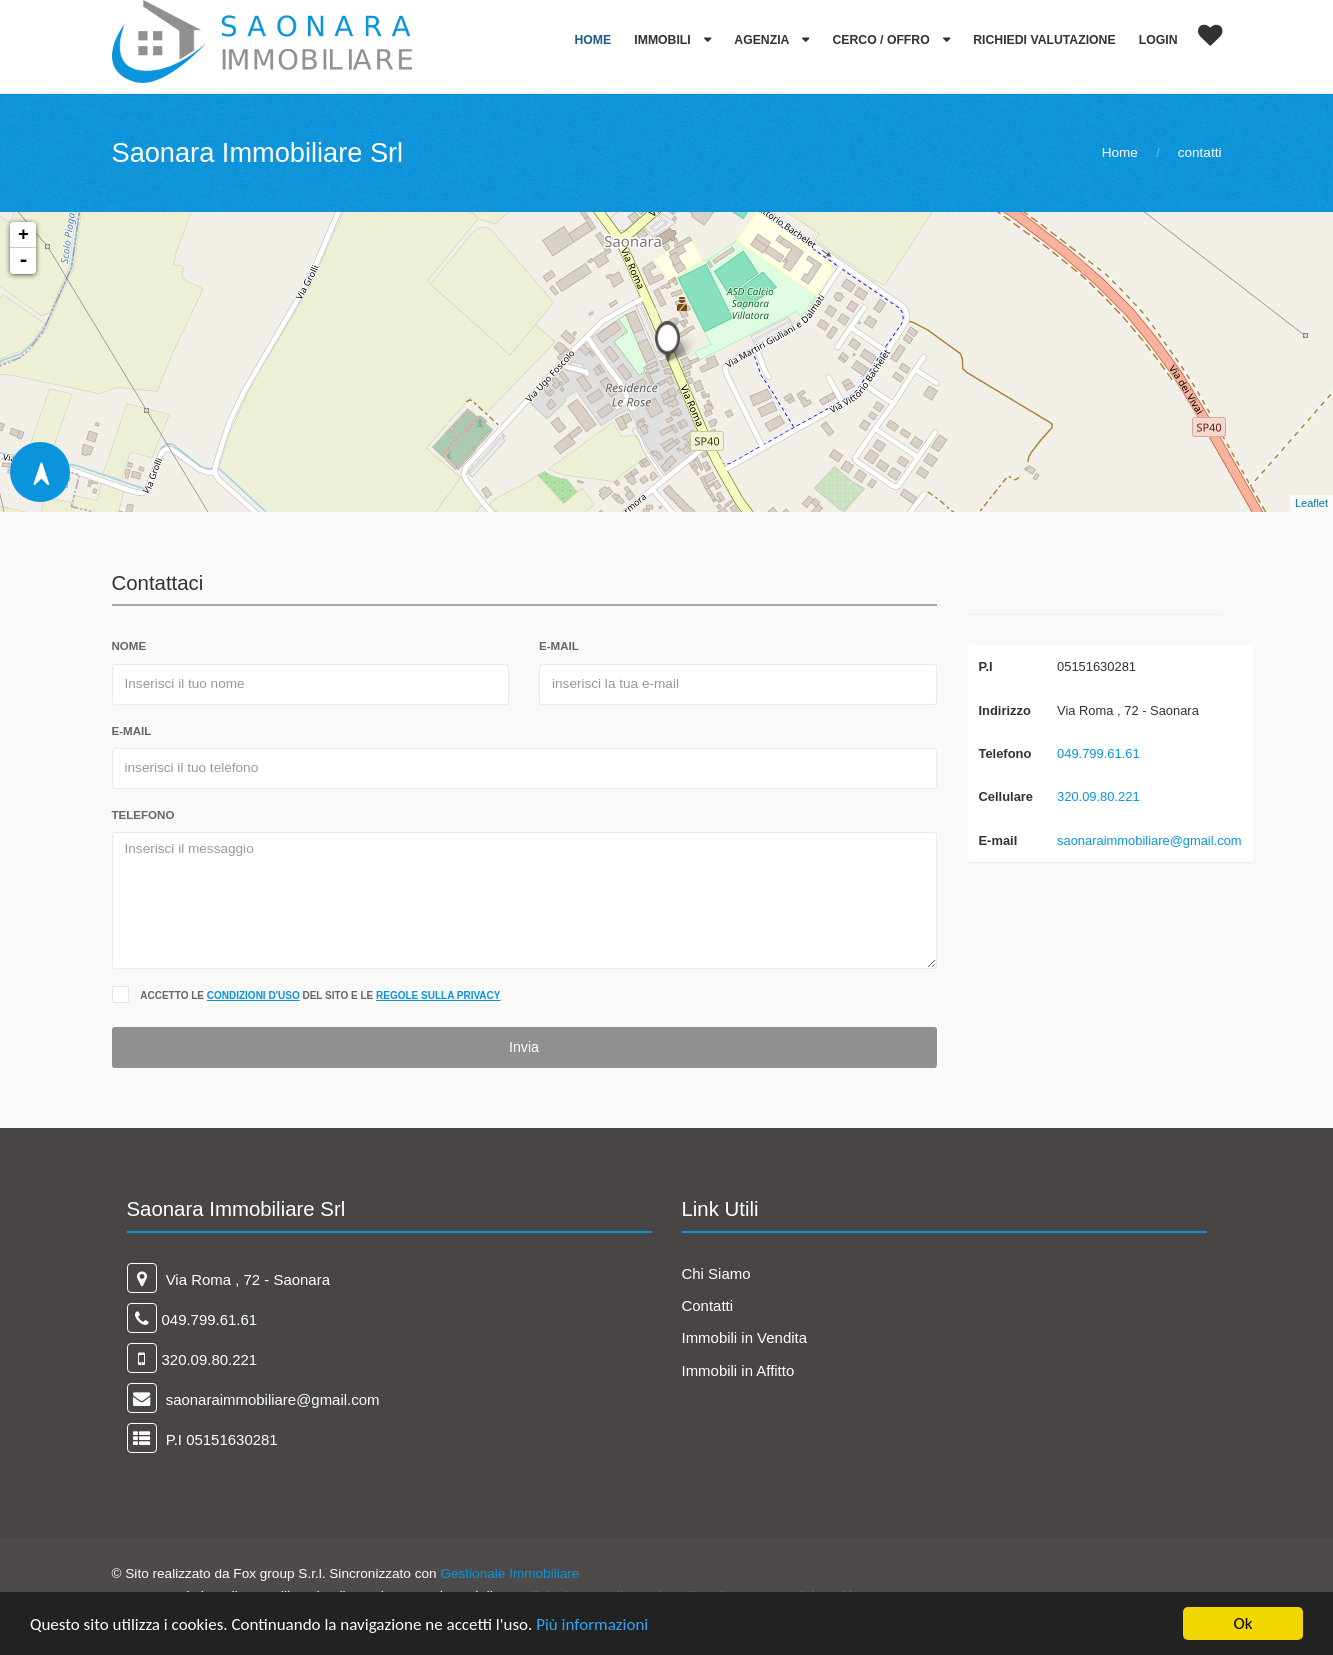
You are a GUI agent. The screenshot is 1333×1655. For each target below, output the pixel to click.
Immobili (664, 40)
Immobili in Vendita (745, 1337)
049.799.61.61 (1098, 753)
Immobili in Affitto (738, 1370)
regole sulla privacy (438, 995)
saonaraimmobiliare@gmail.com (1149, 840)
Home (592, 40)
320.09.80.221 (1098, 796)
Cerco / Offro (883, 40)
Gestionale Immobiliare (509, 1573)
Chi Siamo (716, 1273)
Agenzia (763, 40)
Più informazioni (592, 1625)
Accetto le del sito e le (320, 995)
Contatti (708, 1305)
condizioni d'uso (253, 995)
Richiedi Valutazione (1044, 40)
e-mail (559, 646)
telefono (143, 815)
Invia (524, 1047)
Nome (129, 646)
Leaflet (1311, 503)
